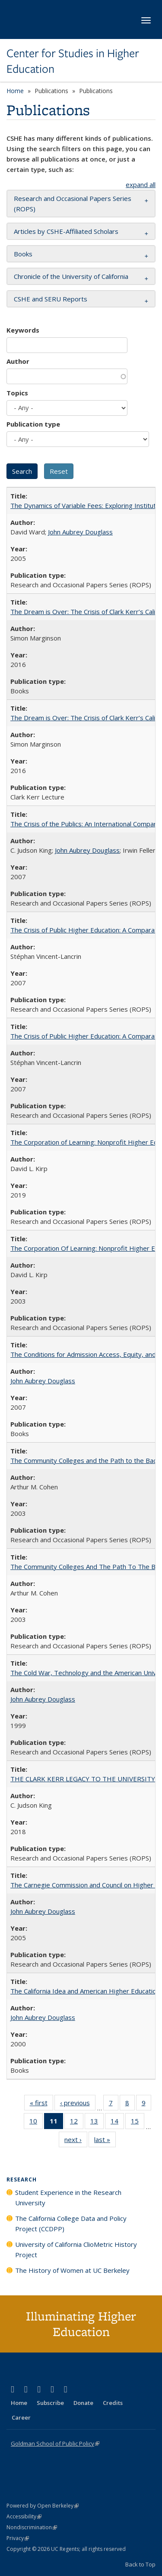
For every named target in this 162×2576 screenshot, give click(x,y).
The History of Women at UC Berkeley (72, 2270)
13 (97, 2122)
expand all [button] (141, 184)
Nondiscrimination (31, 2527)
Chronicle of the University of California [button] (71, 276)
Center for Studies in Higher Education (72, 61)
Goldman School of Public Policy (55, 2443)
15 (137, 2122)
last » (105, 2141)
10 (36, 2122)
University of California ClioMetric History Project (76, 2249)
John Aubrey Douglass (80, 531)
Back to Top (140, 2564)
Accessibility (23, 2516)
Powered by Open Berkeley (42, 2505)
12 (76, 2122)
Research (21, 2179)
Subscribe (50, 2403)
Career (21, 2417)
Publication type (33, 424)
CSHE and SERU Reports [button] (50, 298)
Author (17, 361)
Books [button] (23, 253)
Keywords (22, 330)
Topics (17, 392)
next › (75, 2141)
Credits (113, 2403)
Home (15, 91)
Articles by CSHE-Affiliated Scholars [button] (66, 231)
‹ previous (77, 2104)
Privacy (17, 2538)
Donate (83, 2403)
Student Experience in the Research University (68, 2197)
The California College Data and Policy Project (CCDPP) (71, 2223)
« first (41, 2104)
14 (117, 2122)
